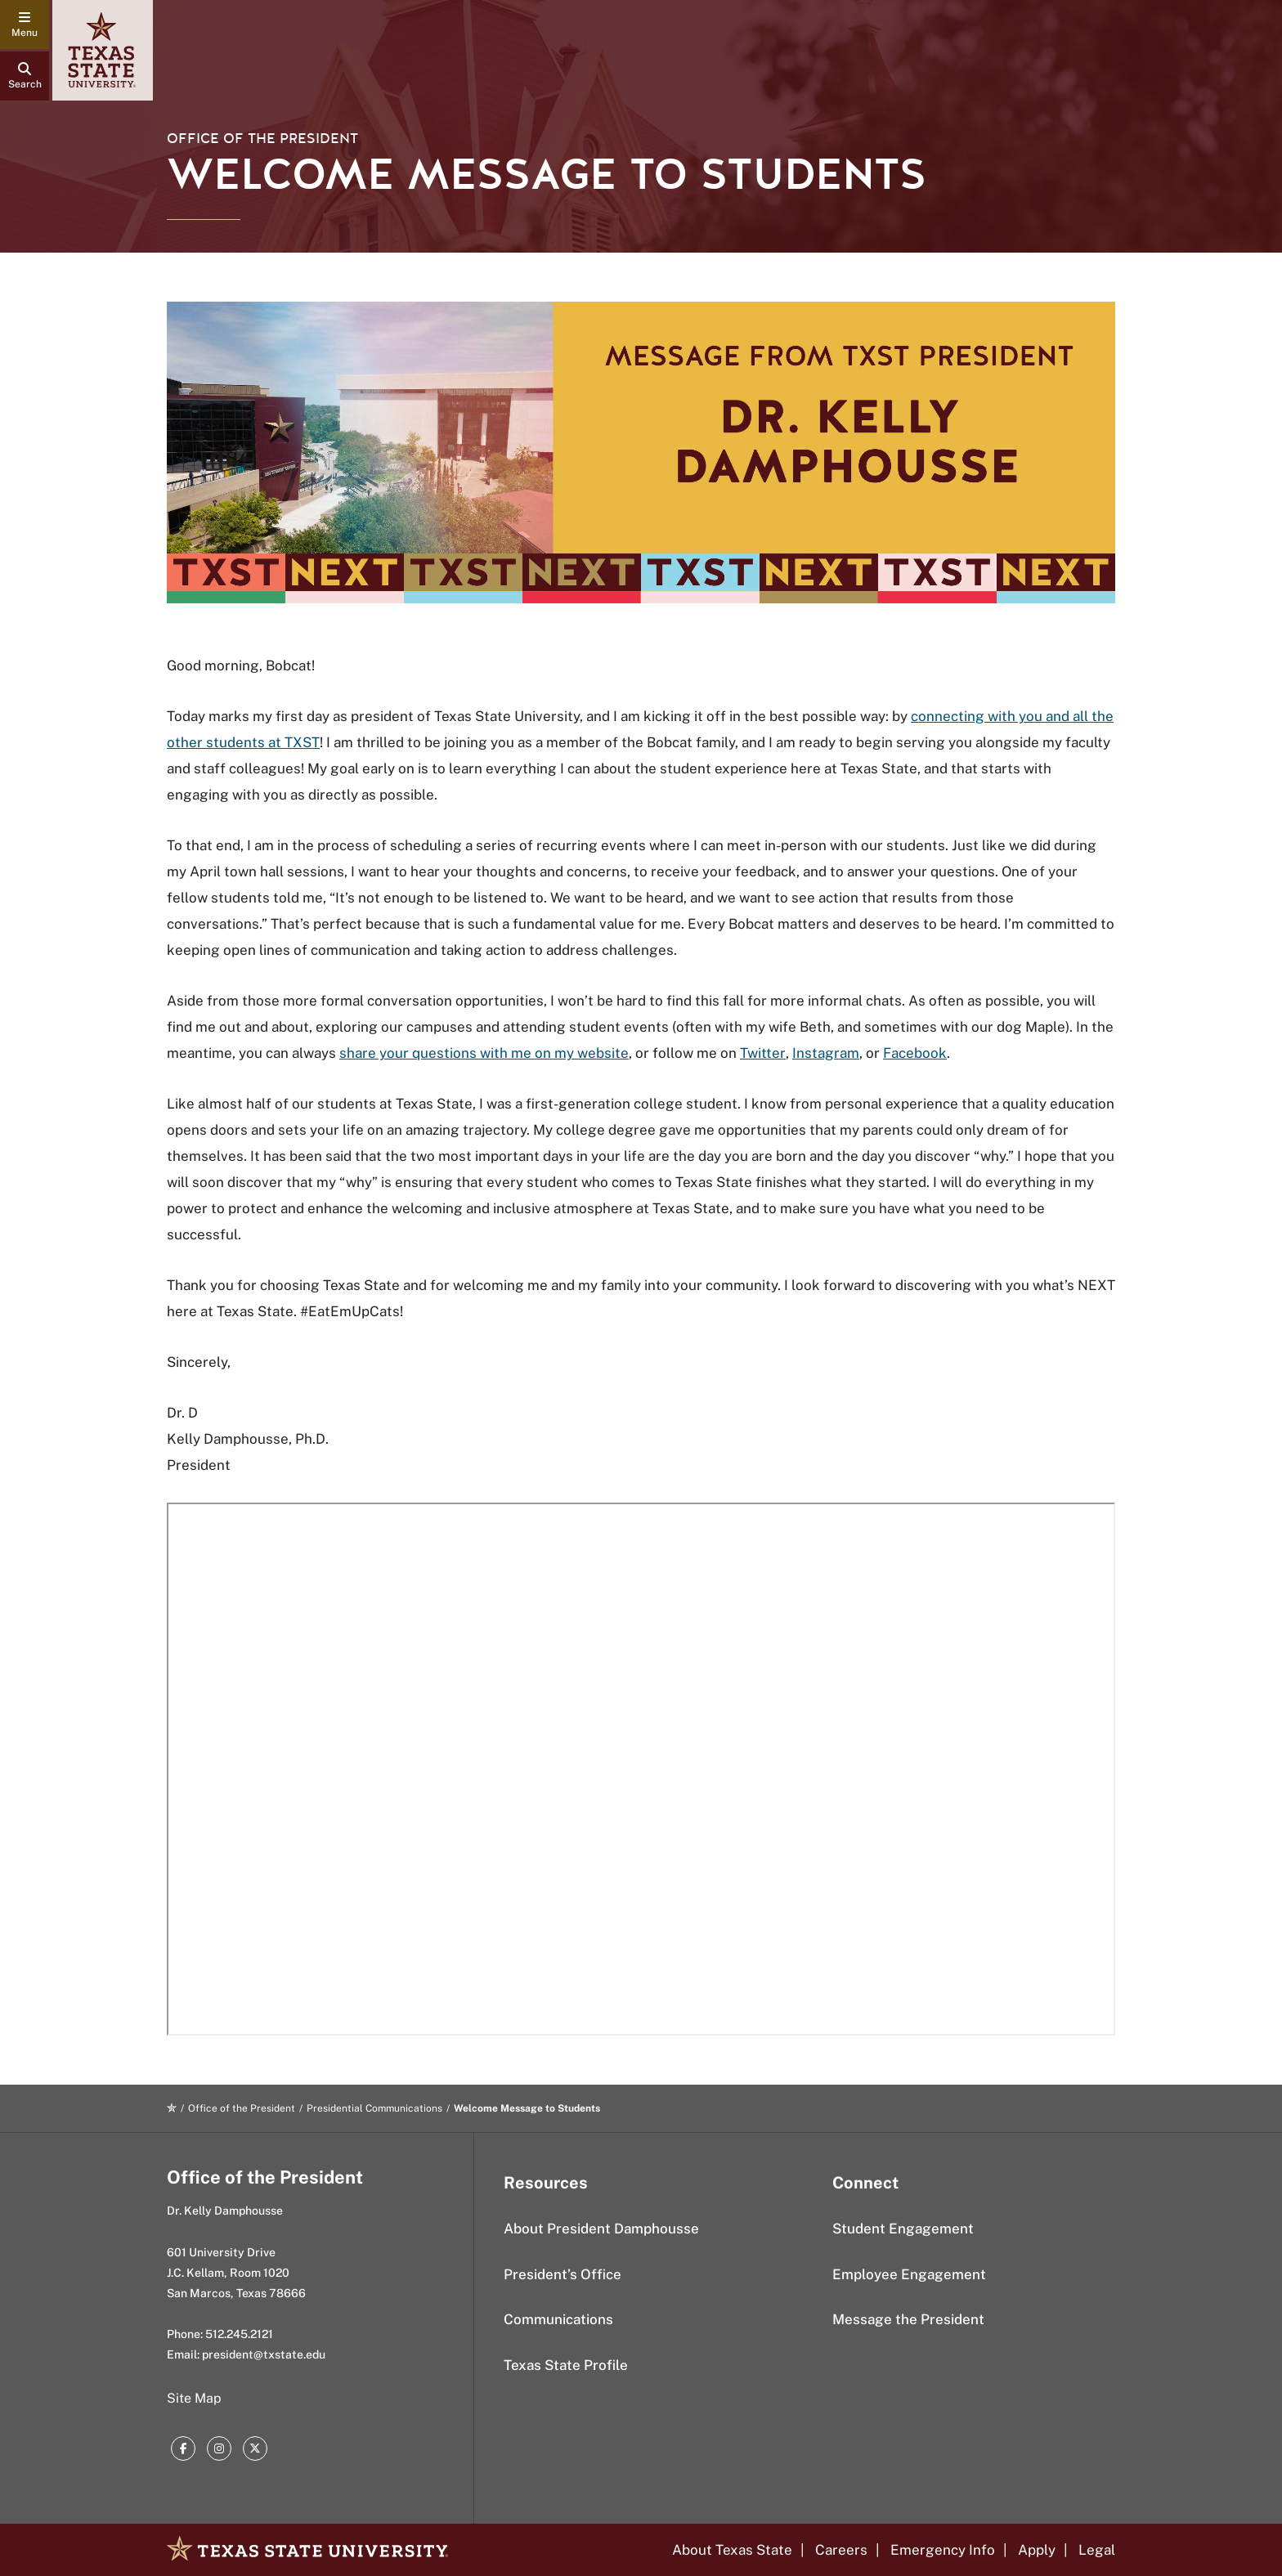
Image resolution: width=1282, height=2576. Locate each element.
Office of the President (262, 138)
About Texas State (732, 2550)
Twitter (763, 1053)
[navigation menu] (24, 24)
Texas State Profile (566, 2365)
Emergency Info (942, 2550)
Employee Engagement (909, 2274)
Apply (1037, 2550)
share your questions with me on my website (484, 1053)
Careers (841, 2550)
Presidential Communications (374, 2108)
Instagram (825, 1053)
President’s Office (562, 2274)
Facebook (915, 1053)
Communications (558, 2319)
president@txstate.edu (263, 2354)
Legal (1096, 2550)
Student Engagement (903, 2228)
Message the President (908, 2319)
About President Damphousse (601, 2228)
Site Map (194, 2398)
